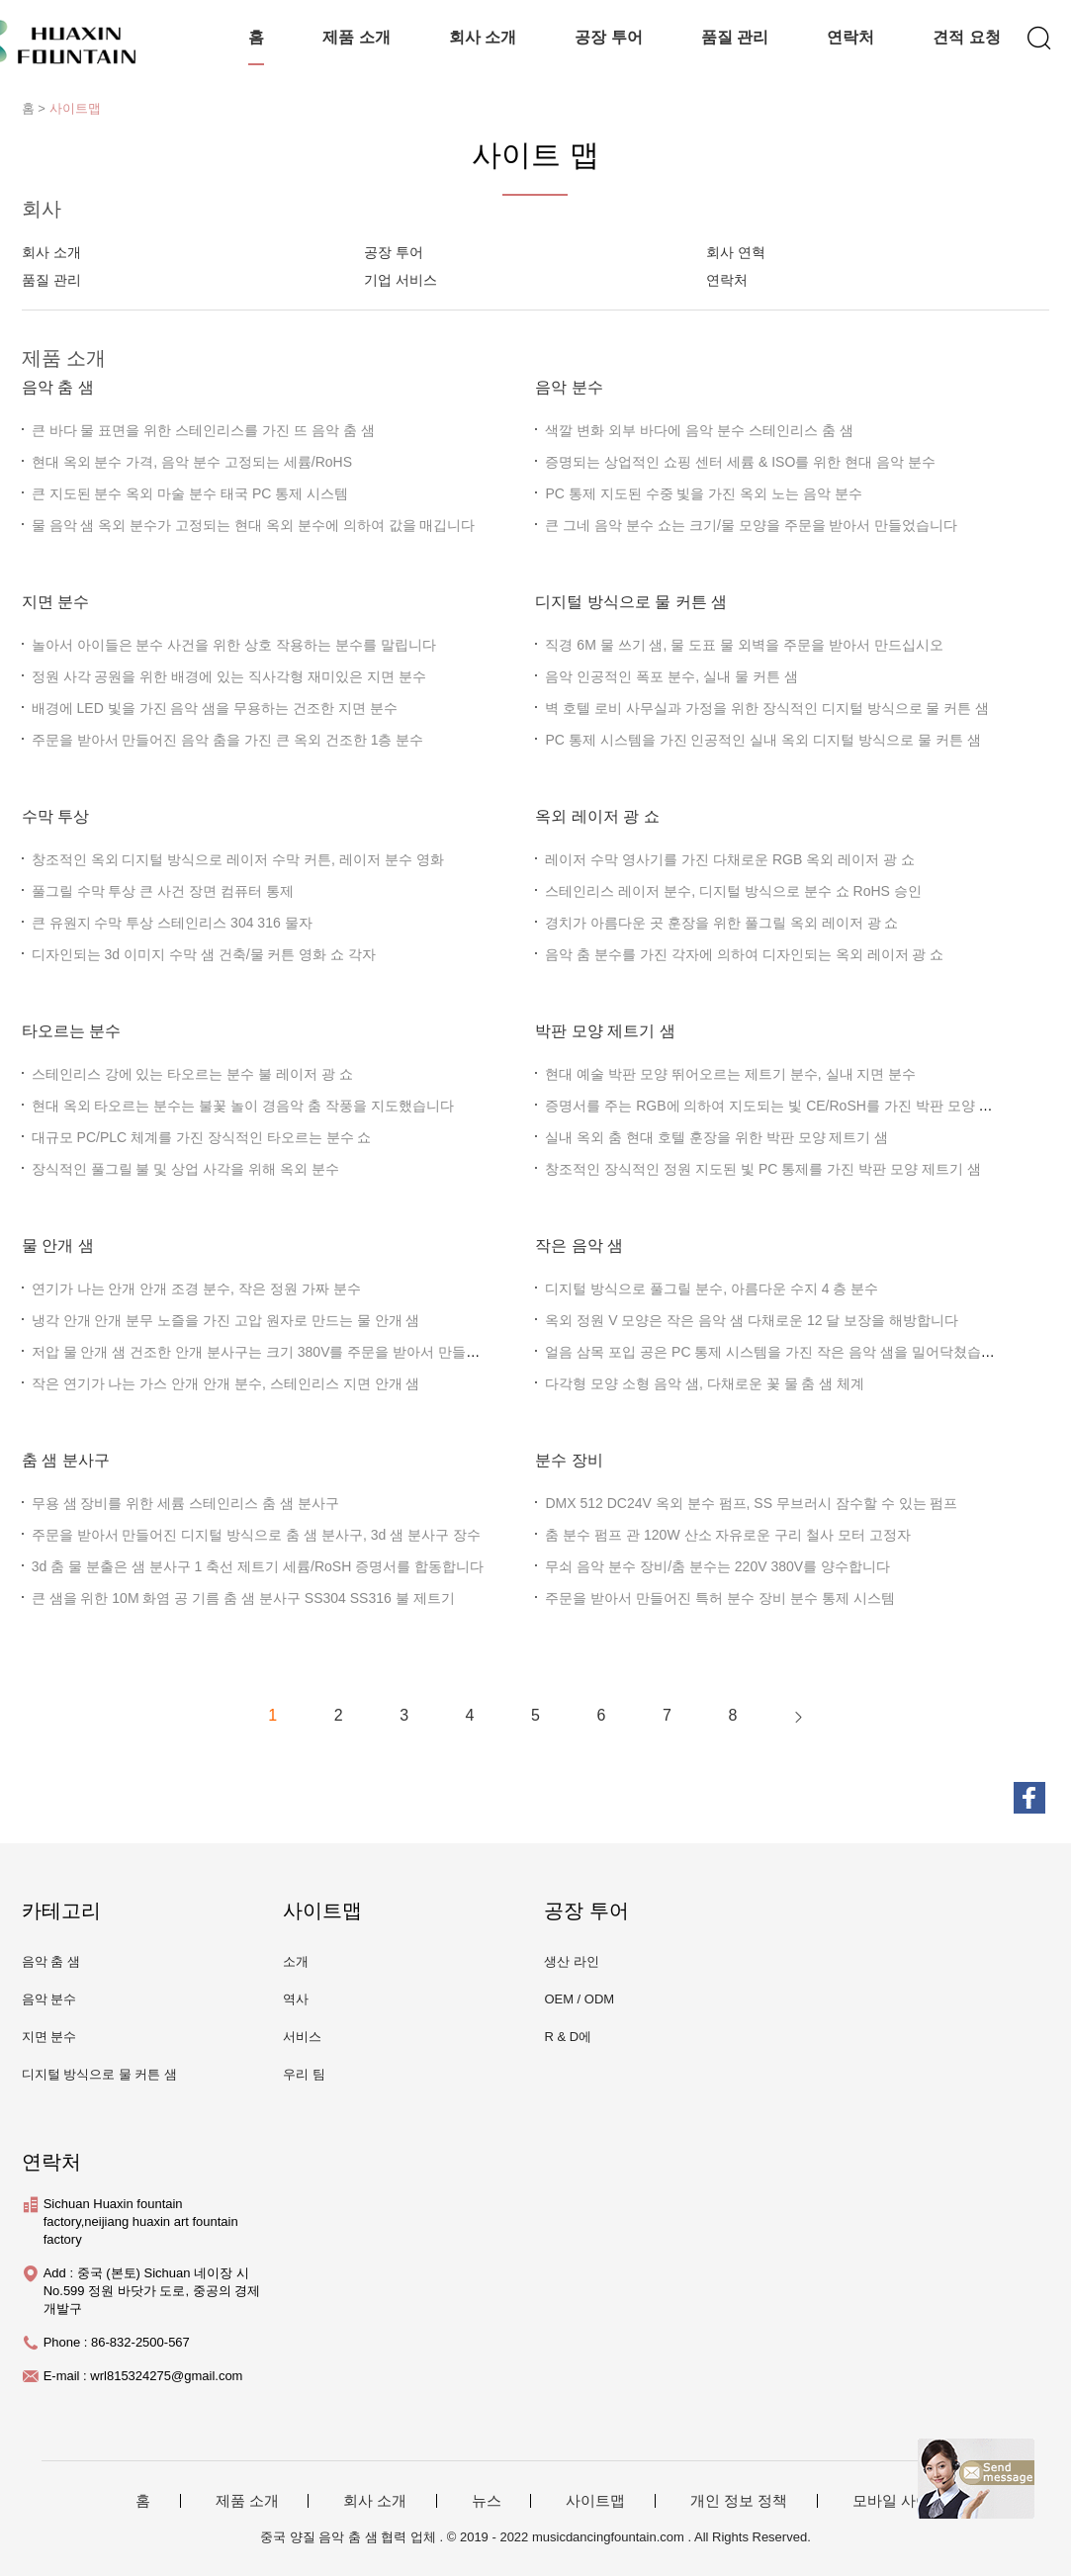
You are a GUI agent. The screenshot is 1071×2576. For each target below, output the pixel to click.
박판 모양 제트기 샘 (604, 1030)
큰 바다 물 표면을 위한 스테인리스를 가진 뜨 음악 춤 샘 (203, 430)
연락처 (850, 37)
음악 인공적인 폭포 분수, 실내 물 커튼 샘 (671, 676)
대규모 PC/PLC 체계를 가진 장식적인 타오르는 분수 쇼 (202, 1137)
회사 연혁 (735, 252)
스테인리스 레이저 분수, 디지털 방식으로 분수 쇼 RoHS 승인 (733, 891)
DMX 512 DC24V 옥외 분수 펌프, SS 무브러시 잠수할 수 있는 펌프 (751, 1503)
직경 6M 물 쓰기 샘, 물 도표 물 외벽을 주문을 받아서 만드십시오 (743, 645)
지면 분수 (55, 601)
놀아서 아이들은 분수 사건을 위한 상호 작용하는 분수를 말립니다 (234, 645)
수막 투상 (55, 816)
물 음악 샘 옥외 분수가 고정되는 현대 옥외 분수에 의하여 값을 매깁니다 (254, 525)
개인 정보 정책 (738, 2501)
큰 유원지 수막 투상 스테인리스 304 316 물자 (172, 923)
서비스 (302, 2036)
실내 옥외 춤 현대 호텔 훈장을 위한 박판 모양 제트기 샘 (716, 1137)
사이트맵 (75, 108)
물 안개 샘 (58, 1245)
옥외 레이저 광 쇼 (597, 816)
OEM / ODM (579, 1999)
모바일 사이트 (898, 2501)
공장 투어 (608, 37)
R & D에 (567, 2036)
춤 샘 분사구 (66, 1460)
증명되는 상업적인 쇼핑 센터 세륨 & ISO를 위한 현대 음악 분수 (740, 462)
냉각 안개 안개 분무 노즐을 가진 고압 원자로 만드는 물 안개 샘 (226, 1320)
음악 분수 (568, 387)
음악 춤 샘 (58, 387)
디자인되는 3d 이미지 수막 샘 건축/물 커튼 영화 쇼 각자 (204, 954)
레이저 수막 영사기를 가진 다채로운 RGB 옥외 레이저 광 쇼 (729, 859)
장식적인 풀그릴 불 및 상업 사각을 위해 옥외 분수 (185, 1169)
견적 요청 (966, 37)
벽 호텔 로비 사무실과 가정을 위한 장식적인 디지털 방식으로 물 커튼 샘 (767, 708)
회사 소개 (482, 37)
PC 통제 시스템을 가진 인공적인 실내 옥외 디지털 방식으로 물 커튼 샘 (762, 740)
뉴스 (486, 2501)
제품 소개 (356, 37)
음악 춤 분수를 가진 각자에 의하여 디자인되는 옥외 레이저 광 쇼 (744, 954)
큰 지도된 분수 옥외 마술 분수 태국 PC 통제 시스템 (190, 493)
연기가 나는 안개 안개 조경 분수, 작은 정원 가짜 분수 (196, 1288)
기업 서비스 (400, 280)
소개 (296, 1961)
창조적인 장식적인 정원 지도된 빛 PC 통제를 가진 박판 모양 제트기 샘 (762, 1169)
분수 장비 (568, 1460)
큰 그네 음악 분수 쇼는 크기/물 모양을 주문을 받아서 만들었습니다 (751, 525)
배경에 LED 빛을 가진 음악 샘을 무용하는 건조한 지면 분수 (215, 708)
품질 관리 (734, 37)
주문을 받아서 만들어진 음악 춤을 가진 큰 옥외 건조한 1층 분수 (228, 740)
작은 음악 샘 (579, 1245)
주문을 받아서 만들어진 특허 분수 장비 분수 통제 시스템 (719, 1598)
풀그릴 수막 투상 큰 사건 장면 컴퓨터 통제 (163, 891)
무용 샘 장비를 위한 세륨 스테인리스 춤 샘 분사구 (185, 1503)
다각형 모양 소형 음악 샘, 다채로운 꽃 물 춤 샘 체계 (704, 1383)
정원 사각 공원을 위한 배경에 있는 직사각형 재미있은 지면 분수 (229, 676)
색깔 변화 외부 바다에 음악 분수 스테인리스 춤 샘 (698, 430)
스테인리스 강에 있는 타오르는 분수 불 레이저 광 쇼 (192, 1074)
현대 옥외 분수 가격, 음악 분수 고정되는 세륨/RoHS (192, 462)
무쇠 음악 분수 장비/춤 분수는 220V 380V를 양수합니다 (717, 1566)
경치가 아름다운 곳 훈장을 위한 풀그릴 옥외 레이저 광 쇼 (721, 923)
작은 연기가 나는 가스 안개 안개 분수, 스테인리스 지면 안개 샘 (226, 1383)
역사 (296, 1999)
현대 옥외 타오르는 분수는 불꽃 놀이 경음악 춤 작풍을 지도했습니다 (243, 1105)
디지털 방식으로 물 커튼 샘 (631, 601)
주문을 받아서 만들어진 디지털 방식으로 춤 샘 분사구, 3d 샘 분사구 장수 (256, 1535)
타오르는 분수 (71, 1030)
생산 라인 (571, 1961)
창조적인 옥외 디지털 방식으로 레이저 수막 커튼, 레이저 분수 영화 (238, 859)
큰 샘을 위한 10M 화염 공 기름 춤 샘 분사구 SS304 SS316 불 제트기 (243, 1598)
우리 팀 (304, 2074)
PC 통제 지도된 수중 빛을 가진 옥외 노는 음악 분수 (703, 493)
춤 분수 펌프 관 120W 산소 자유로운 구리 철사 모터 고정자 (727, 1535)
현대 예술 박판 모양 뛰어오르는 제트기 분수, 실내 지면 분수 (730, 1074)
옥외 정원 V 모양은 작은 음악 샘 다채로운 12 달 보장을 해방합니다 (751, 1320)
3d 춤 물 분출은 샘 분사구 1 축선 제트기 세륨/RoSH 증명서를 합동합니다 (258, 1566)
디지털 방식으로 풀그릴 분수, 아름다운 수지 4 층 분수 (711, 1288)
